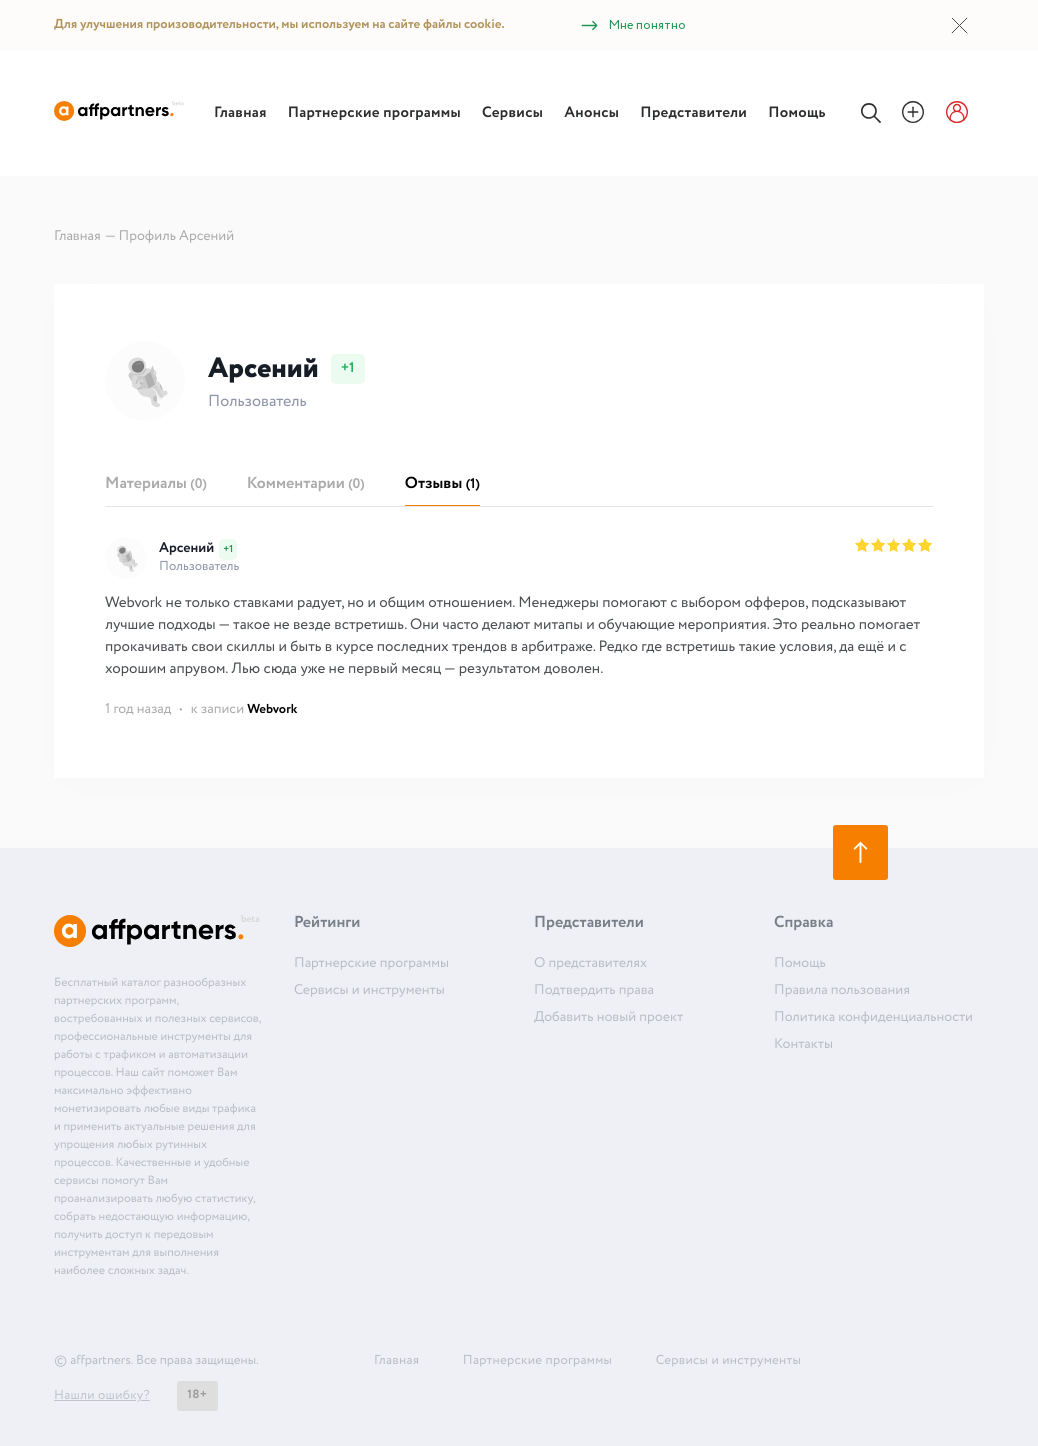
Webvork (272, 709)
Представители (693, 113)
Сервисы (512, 113)
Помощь (797, 113)
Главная (240, 113)
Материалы (156, 484)
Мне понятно (632, 25)
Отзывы (442, 484)
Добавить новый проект (608, 1018)
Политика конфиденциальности (873, 1018)
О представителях (590, 964)
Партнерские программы (374, 113)
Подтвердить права (594, 991)
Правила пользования (842, 991)
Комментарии (306, 484)
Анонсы (591, 113)
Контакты (803, 1045)
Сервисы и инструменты (369, 991)
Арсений (186, 549)
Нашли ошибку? (102, 1395)
